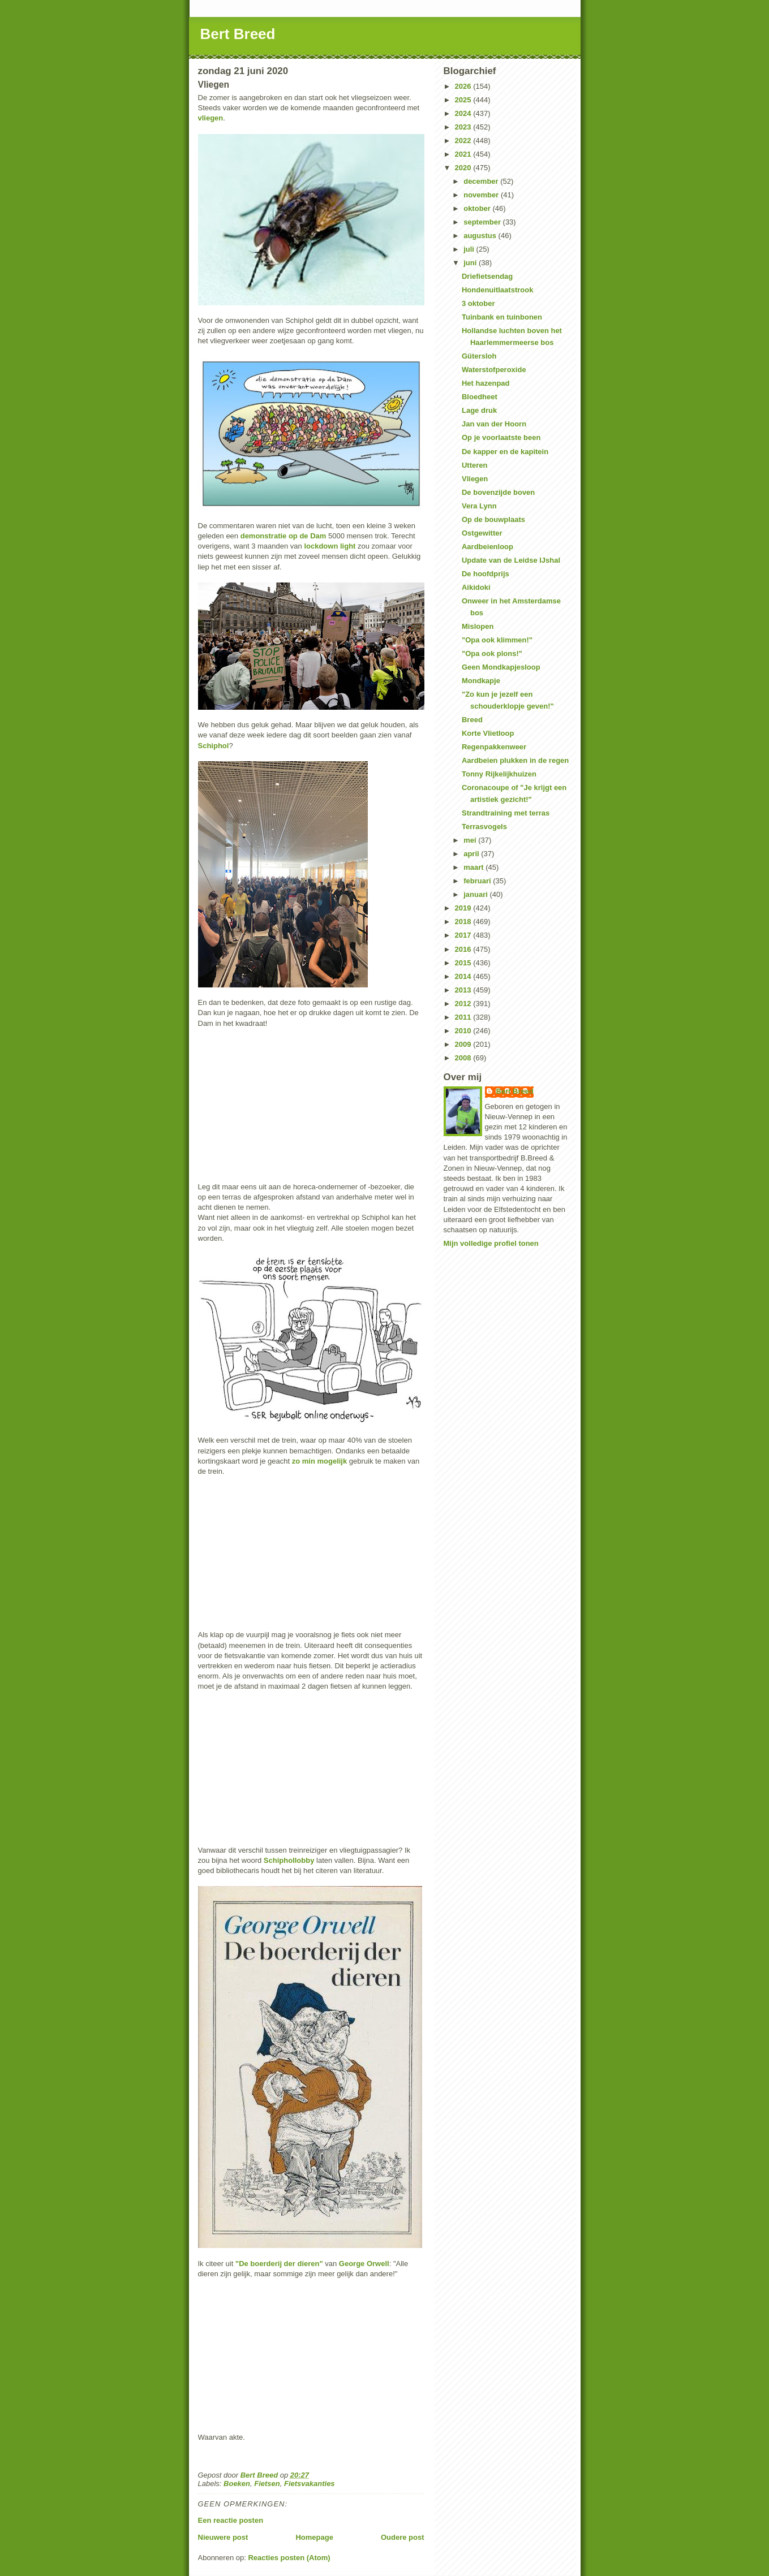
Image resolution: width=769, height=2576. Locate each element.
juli (469, 249)
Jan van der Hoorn (494, 424)
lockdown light (329, 546)
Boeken (237, 2483)
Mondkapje (481, 680)
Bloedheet (479, 396)
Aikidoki (476, 587)
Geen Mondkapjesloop (501, 667)
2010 (464, 1030)
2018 (464, 921)
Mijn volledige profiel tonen (491, 1243)
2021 (464, 154)
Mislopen (477, 626)
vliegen (211, 118)
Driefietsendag (487, 276)
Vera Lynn (479, 506)
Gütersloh (479, 356)
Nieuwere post (223, 2537)
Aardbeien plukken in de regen (515, 760)
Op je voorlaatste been (501, 437)
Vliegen (475, 478)
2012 (464, 1003)
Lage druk (479, 410)
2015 (464, 963)
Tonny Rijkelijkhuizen (499, 774)
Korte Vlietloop (488, 733)
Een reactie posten (231, 2520)
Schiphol (213, 745)
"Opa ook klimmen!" (497, 640)
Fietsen (267, 2483)
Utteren (475, 465)
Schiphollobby (289, 1860)
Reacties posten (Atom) (289, 2557)
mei (470, 840)
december (481, 181)
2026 (464, 86)
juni (471, 262)
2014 (464, 976)
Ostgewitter (482, 533)
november (482, 195)
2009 (464, 1044)
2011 (464, 1017)
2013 (464, 990)
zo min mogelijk (319, 1461)
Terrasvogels (484, 826)
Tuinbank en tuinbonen (502, 317)
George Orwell (364, 2263)
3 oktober (478, 303)
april (472, 853)
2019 (464, 908)
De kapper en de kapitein (505, 451)
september (482, 222)
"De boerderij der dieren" (279, 2263)
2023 (464, 127)
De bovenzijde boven (498, 492)
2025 (464, 100)
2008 (464, 1058)
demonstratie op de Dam (283, 536)
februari (478, 881)
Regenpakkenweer (494, 747)
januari (476, 894)
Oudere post (402, 2537)
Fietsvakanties (309, 2483)
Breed (472, 719)
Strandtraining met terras (505, 813)
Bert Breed (238, 33)
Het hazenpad (486, 383)
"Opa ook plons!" (492, 653)
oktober (477, 208)
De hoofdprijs (485, 573)
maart (474, 867)
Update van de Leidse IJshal (511, 560)
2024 (464, 113)
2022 (464, 140)
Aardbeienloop (487, 546)
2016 (464, 949)
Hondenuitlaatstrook (497, 290)
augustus (480, 235)
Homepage (314, 2537)
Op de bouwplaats (493, 519)
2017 (464, 935)
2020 (464, 167)
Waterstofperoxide (494, 369)
